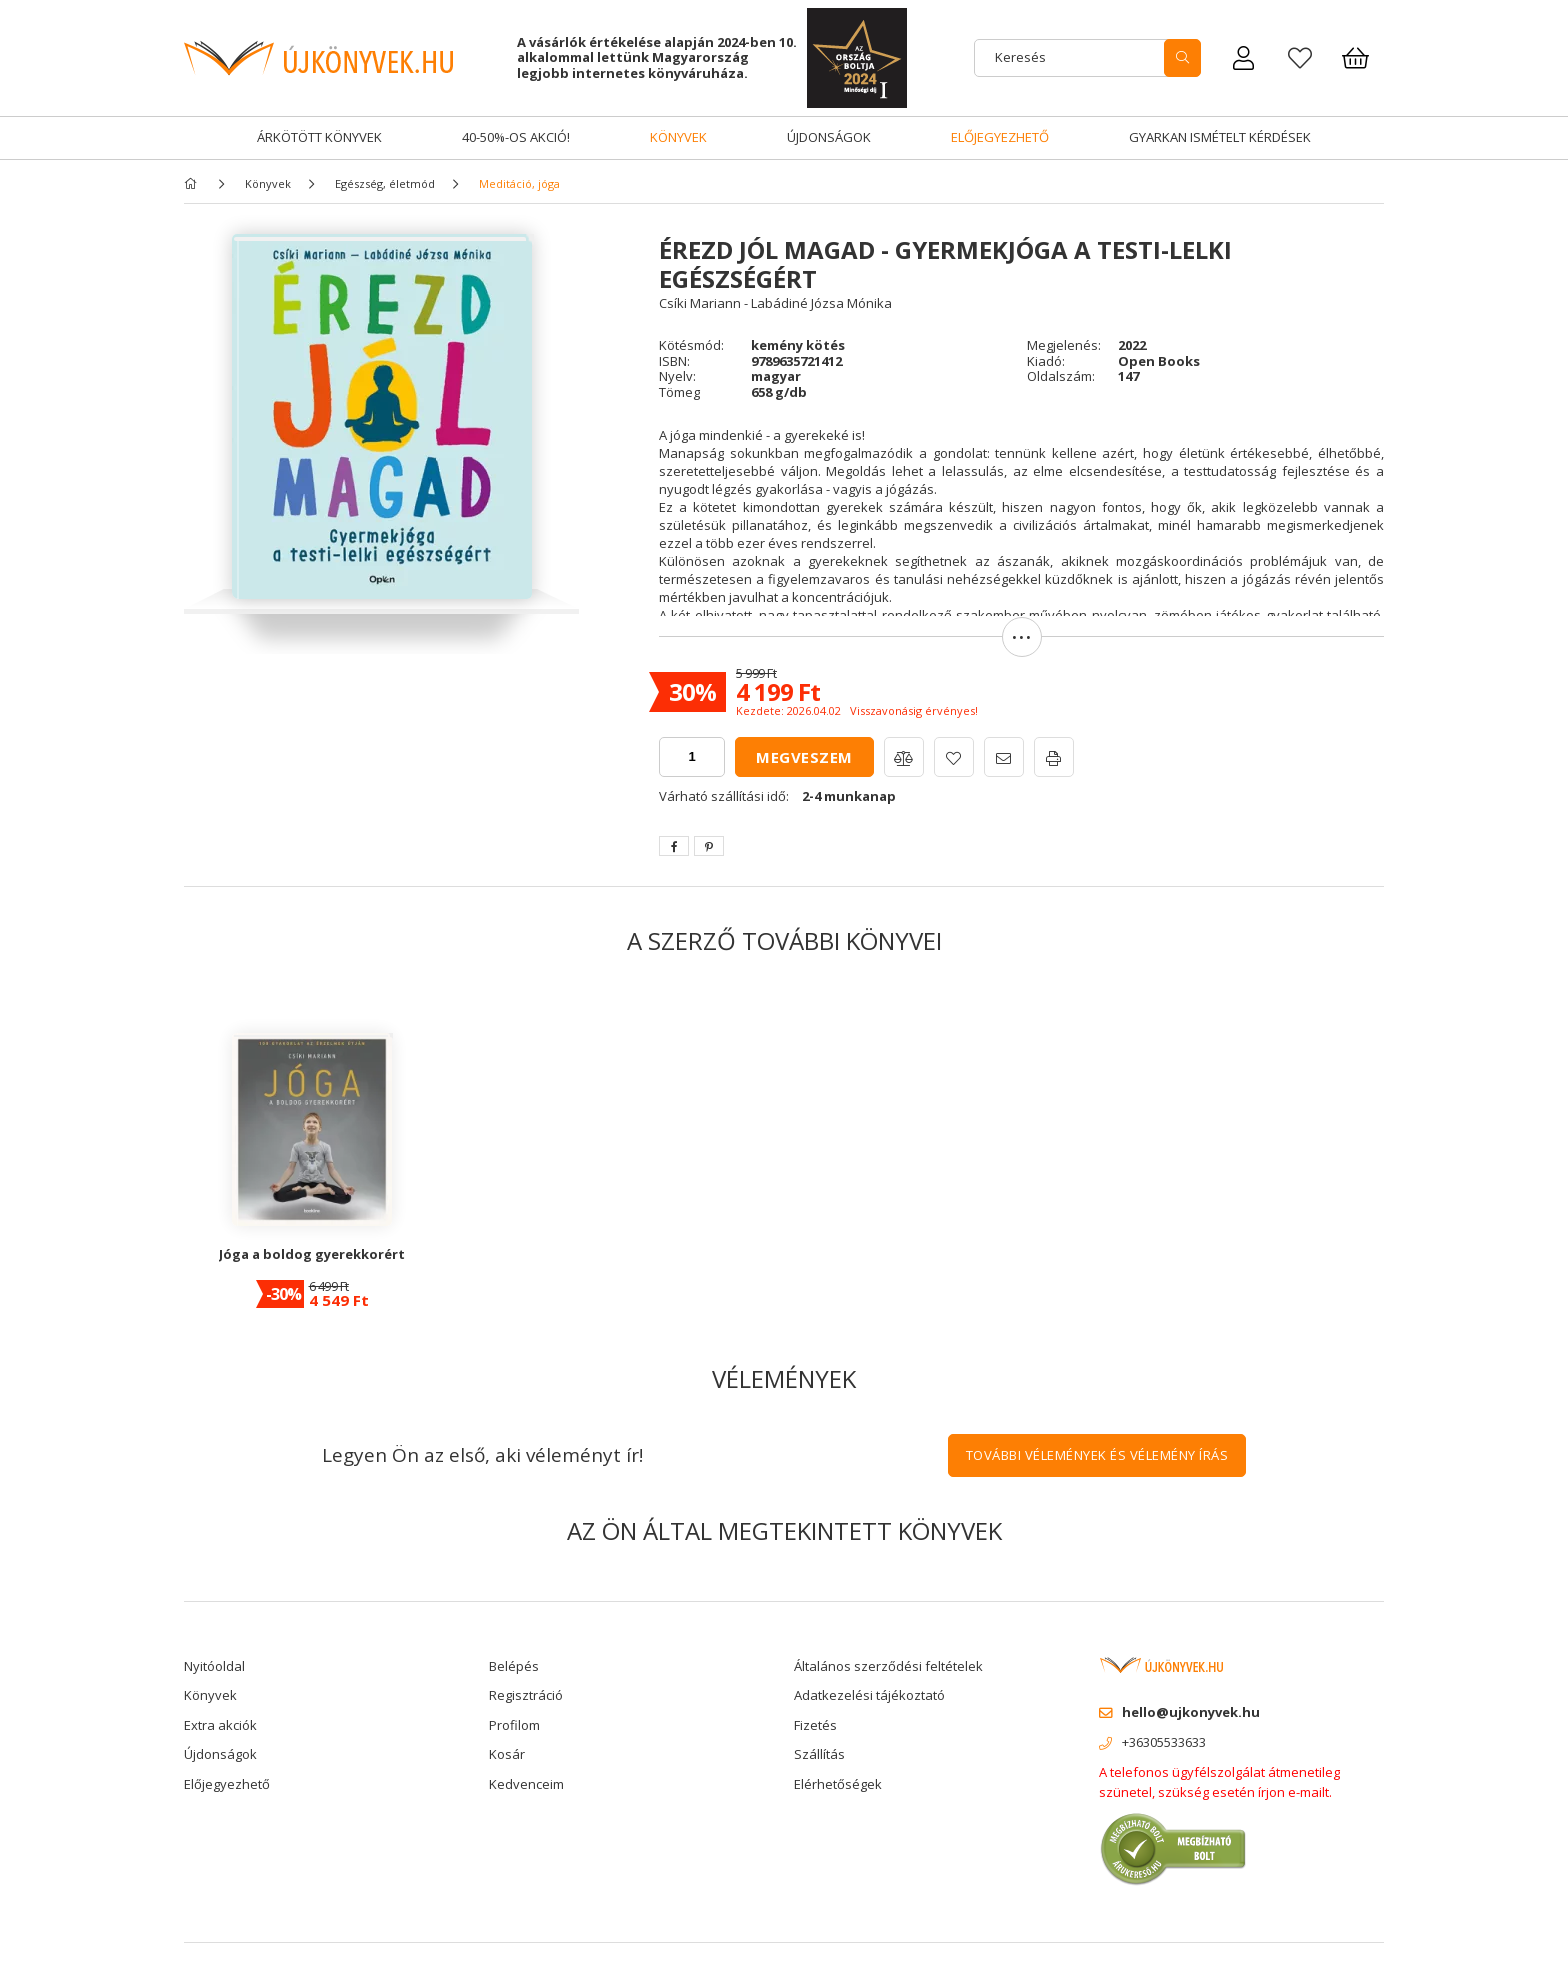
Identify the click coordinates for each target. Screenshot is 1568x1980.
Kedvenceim (526, 1784)
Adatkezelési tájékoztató (869, 1695)
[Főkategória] (194, 183)
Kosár (507, 1754)
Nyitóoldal (214, 1666)
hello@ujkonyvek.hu (1191, 1712)
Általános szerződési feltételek (888, 1666)
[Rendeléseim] (1244, 58)
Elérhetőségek (838, 1784)
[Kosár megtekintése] (1356, 58)
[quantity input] (692, 757)
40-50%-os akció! (516, 137)
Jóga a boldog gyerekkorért (312, 1254)
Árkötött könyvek (319, 137)
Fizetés (815, 1725)
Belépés (514, 1666)
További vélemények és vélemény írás (1097, 1455)
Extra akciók (220, 1725)
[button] (1021, 646)
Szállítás (819, 1754)
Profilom (514, 1725)
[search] (1182, 58)
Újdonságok (829, 137)
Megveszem (804, 757)
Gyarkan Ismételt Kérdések (1220, 137)
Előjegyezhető (1000, 137)
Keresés (1020, 57)
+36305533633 (1164, 1742)
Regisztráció (526, 1695)
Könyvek (678, 137)
